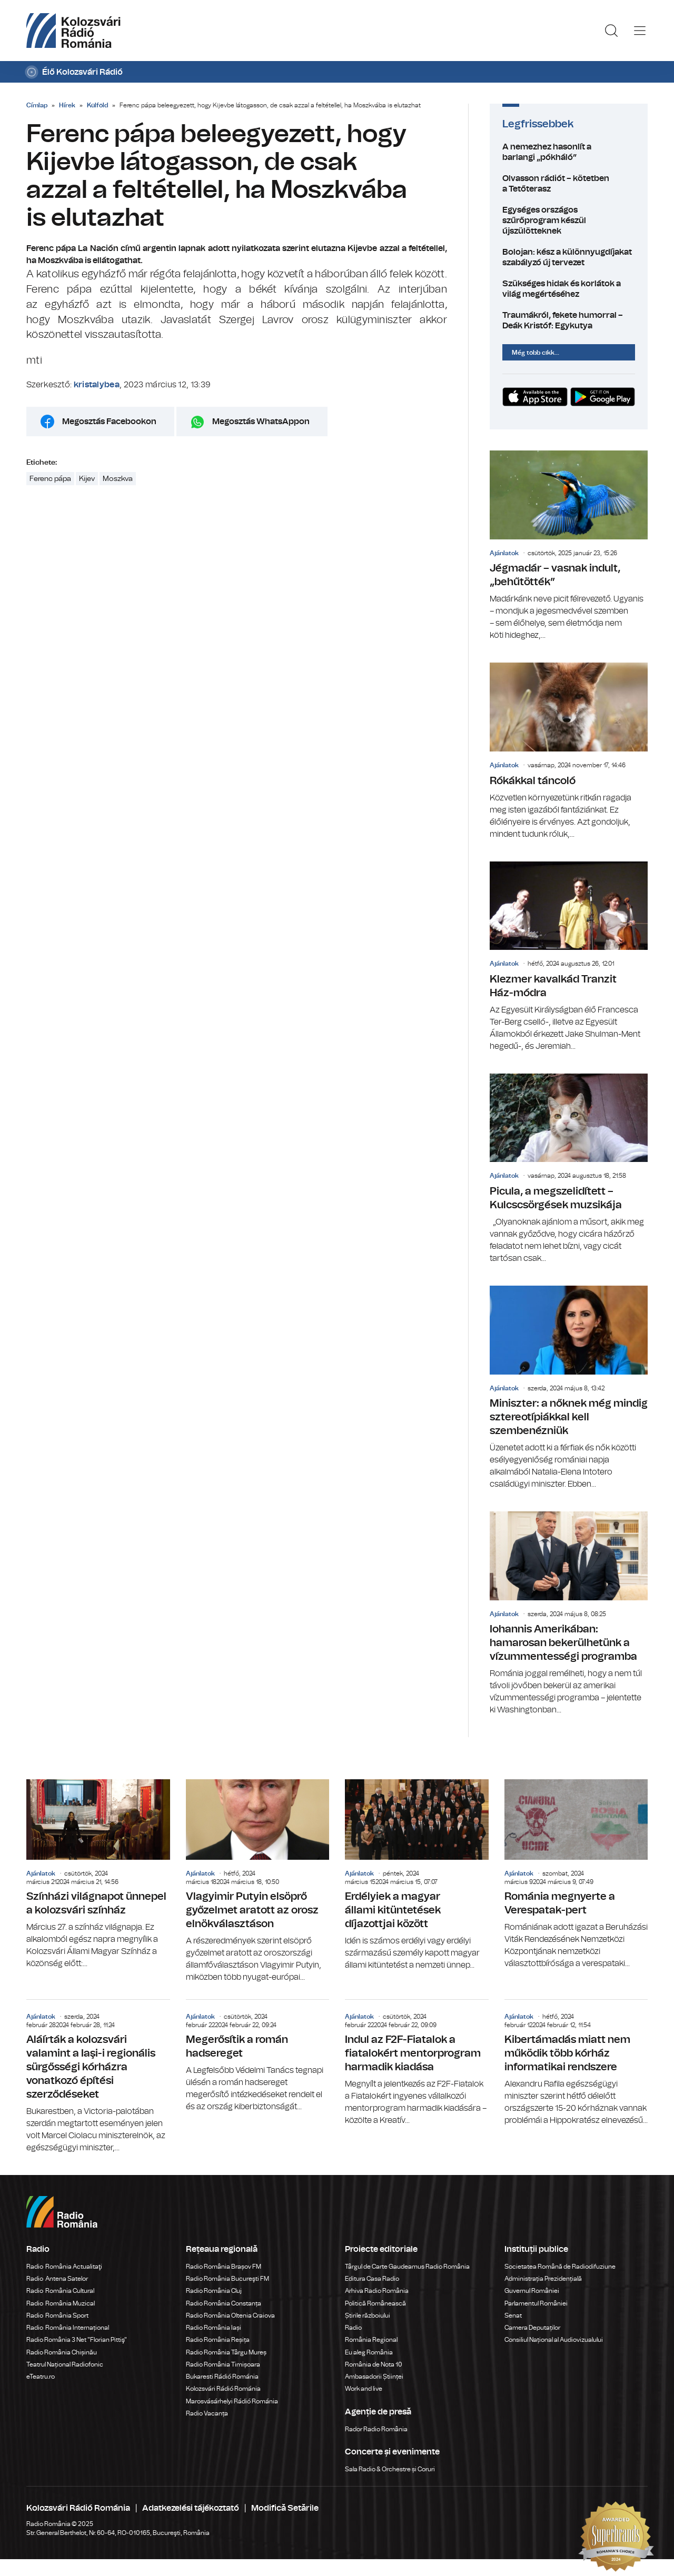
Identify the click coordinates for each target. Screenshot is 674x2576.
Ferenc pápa (50, 479)
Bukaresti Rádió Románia (222, 2376)
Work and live (363, 2388)
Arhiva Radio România (377, 2291)
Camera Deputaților (532, 2327)
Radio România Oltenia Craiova (230, 2315)
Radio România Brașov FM (223, 2266)
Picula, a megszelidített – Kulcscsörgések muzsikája (569, 1169)
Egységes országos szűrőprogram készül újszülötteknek (568, 220)
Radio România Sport (57, 2315)
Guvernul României (531, 2291)
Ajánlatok (504, 553)
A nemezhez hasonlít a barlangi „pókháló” (568, 152)
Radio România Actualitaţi (64, 2266)
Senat (513, 2315)
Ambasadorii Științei (374, 2376)
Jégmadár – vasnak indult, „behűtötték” (569, 546)
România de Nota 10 (373, 2364)
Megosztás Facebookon (109, 421)
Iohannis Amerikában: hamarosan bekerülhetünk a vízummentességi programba (569, 1613)
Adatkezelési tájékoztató (190, 2508)
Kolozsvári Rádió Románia (223, 2388)
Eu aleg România (369, 2352)
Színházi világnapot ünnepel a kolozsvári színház (98, 1874)
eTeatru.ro (40, 2376)
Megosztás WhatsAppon (261, 421)
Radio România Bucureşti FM (227, 2279)
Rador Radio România (376, 2429)
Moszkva (118, 479)
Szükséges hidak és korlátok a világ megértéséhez (568, 289)
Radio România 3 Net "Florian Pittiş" (76, 2340)
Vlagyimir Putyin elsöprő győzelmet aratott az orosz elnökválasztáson (258, 1881)
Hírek (67, 105)
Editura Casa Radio (372, 2279)
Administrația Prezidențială (543, 2279)
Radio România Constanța (223, 2303)
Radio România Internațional (67, 2327)
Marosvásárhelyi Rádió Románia (232, 2401)
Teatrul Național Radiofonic (64, 2364)
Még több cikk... (535, 352)
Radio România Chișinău (61, 2352)
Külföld (97, 105)
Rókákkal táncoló (569, 751)
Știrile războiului (367, 2315)
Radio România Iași (213, 2327)
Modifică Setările (285, 2508)
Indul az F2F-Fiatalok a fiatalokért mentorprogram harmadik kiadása (417, 2063)
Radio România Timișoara (223, 2364)
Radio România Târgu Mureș (226, 2352)
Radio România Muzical (60, 2303)
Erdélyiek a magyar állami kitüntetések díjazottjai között (417, 1875)
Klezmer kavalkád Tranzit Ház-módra (569, 957)
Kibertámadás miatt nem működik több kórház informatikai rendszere (576, 2063)
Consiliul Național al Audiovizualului (553, 2340)
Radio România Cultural (60, 2291)
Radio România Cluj (214, 2291)
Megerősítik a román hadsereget (258, 2056)
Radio (354, 2327)
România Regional (371, 2340)
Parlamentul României (536, 2303)
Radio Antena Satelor (57, 2279)
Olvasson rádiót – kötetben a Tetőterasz (568, 183)
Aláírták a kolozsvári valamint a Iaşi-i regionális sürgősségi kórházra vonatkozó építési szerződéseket (98, 2077)
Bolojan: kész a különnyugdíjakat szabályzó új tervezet (568, 257)
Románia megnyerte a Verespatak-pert (576, 1874)
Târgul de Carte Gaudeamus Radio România (407, 2266)
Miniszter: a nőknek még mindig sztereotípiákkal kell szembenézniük (569, 1388)
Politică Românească (375, 2303)
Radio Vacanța (207, 2413)
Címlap (36, 105)
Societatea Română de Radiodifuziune (560, 2266)
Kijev (87, 479)
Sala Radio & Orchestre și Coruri (390, 2469)
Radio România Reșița (218, 2340)
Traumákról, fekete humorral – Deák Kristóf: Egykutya (568, 320)
